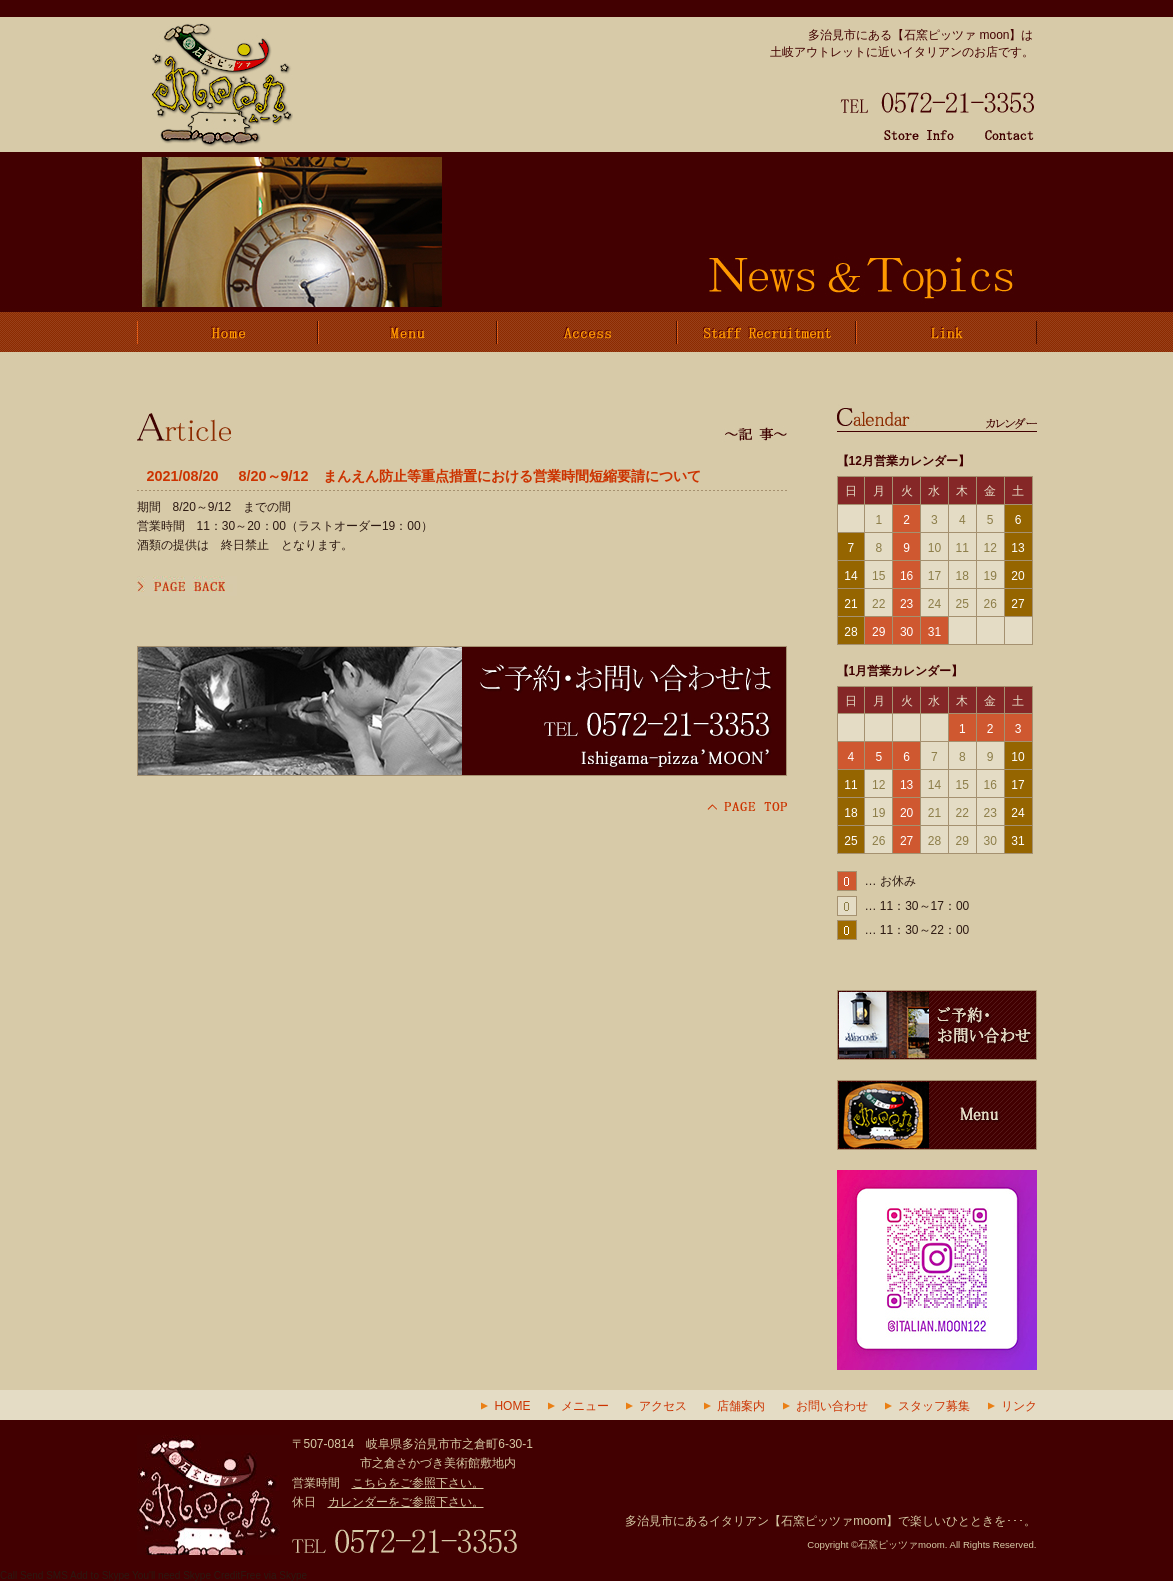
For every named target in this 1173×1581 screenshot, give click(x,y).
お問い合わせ (832, 1406)
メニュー (585, 1406)
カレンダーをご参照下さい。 (406, 1502)
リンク (1019, 1406)
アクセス (663, 1406)
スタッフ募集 (934, 1406)
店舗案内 (741, 1406)
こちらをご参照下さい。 (418, 1483)
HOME (512, 1406)
